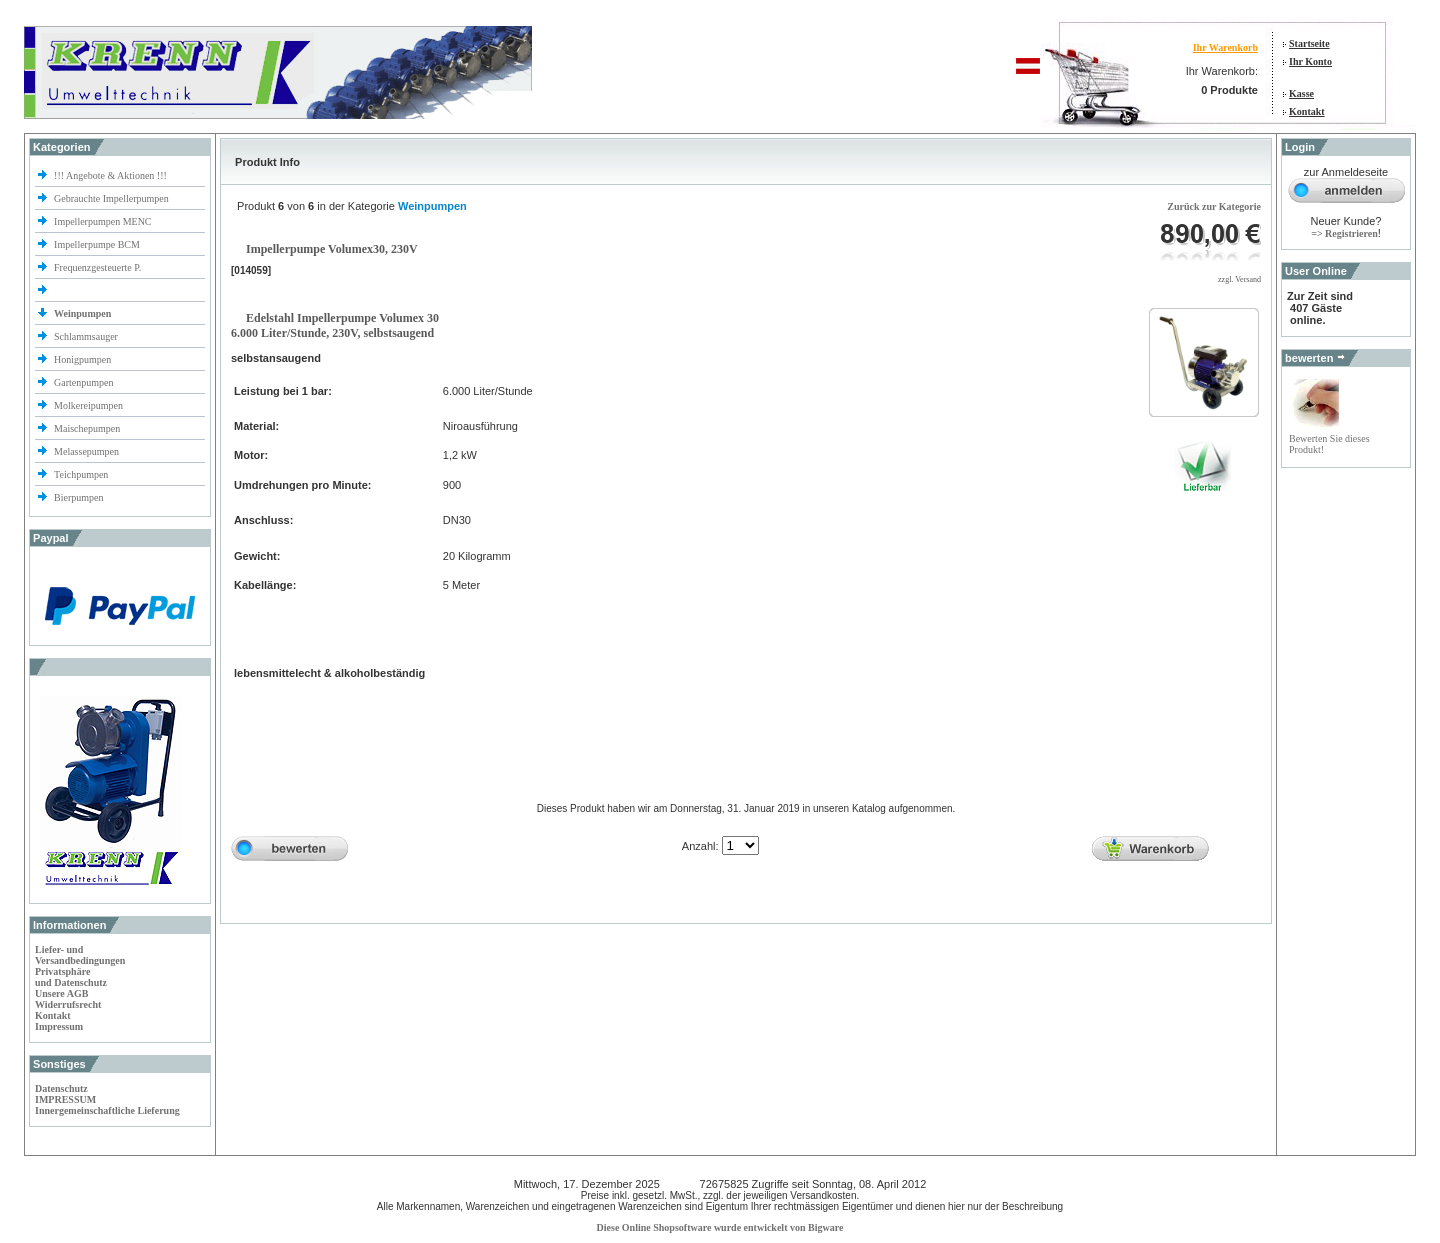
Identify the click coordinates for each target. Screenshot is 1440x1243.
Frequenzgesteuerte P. (97, 267)
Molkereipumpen (88, 405)
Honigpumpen (82, 359)
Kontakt (1307, 111)
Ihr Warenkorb (1225, 47)
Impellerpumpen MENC (102, 221)
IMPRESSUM (65, 1099)
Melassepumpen (86, 451)
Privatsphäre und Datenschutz (71, 977)
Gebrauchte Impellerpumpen (111, 198)
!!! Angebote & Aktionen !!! (110, 175)
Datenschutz (61, 1088)
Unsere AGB (61, 993)
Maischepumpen (87, 428)
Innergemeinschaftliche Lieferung (107, 1110)
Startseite (1309, 43)
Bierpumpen (78, 497)
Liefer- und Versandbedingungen (80, 955)
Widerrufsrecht (68, 1004)
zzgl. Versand (1239, 279)
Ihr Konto (1310, 61)
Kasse (1301, 93)
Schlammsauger (86, 336)
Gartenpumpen (83, 382)
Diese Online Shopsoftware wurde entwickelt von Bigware (720, 1227)
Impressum (59, 1026)
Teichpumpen (81, 474)
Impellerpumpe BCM (97, 244)
